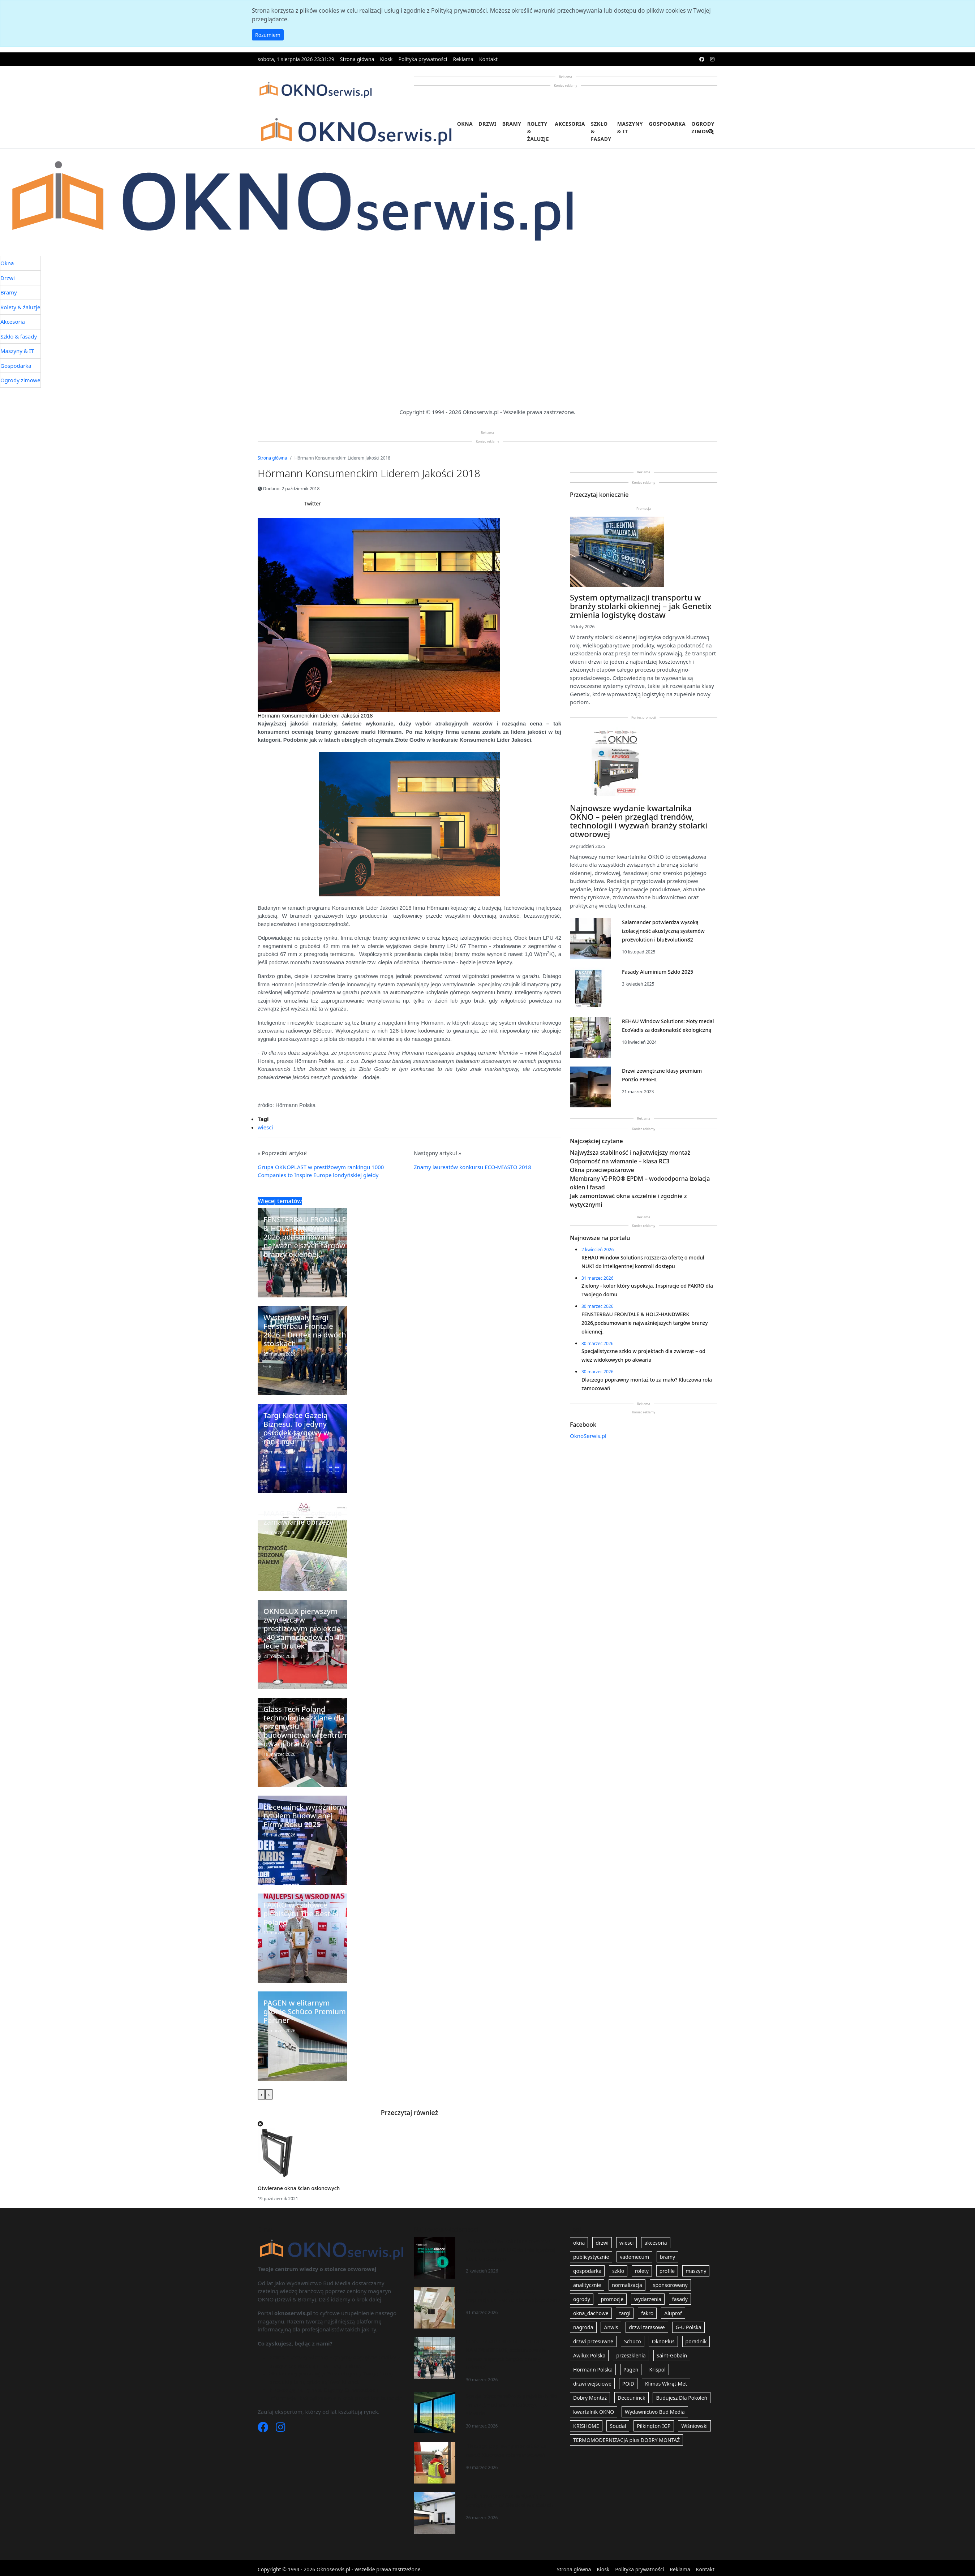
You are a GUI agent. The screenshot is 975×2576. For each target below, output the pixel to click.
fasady (680, 2299)
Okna (465, 123)
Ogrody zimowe (702, 127)
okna (579, 2242)
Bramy (511, 123)
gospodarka (587, 2270)
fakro (647, 2313)
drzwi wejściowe (592, 2383)
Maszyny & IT (630, 127)
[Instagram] (280, 2429)
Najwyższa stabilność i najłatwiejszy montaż (630, 1152)
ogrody (581, 2299)
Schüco (632, 2341)
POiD (628, 2383)
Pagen (630, 2369)
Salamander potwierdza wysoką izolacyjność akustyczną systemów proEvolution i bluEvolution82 (663, 931)
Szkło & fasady (601, 131)
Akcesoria (570, 123)
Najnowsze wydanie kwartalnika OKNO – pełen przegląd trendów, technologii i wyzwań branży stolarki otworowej (638, 820)
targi (624, 2313)
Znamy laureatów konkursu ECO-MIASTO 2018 (472, 1167)
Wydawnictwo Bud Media (654, 2411)
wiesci (265, 1127)
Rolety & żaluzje (538, 131)
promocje (612, 2299)
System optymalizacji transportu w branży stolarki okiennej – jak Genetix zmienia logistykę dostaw (641, 606)
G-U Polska (688, 2327)
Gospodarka (667, 123)
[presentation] (261, 2094)
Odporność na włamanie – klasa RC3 (619, 1161)
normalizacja (627, 2285)
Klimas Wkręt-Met (666, 2383)
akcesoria (655, 2242)
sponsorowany (670, 2285)
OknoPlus (663, 2341)
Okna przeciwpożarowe (602, 1170)
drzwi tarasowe (647, 2327)
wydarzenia (647, 2299)
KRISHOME (586, 2425)
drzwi (602, 2242)
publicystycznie (591, 2256)
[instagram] (712, 59)
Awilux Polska (589, 2355)
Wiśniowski (694, 2425)
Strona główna (357, 59)
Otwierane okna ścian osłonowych (299, 2188)
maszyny (696, 2270)
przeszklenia (630, 2355)
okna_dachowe (591, 2313)
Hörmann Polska (593, 2369)
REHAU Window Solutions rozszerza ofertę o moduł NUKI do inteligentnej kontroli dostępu (510, 2250)
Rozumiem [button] (267, 34)
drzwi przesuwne (593, 2341)
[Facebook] (264, 2429)
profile (667, 2270)
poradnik (696, 2341)
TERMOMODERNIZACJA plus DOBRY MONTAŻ (626, 2440)
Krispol (657, 2369)
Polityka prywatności (423, 59)
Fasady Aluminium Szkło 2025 (657, 971)
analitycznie (587, 2285)
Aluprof (673, 2313)
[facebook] (701, 59)
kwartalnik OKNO (593, 2411)
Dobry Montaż (590, 2397)
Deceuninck (631, 2397)
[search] (711, 136)
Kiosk (386, 59)
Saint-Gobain (672, 2355)
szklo (618, 2270)
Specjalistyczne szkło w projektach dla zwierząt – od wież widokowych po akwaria (511, 2404)
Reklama (463, 59)
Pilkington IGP (653, 2425)
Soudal (618, 2425)
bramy (667, 2256)
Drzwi (487, 123)
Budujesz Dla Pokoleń (681, 2397)
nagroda (583, 2327)
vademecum (634, 2256)
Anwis (611, 2327)
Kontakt (488, 59)
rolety (642, 2270)
